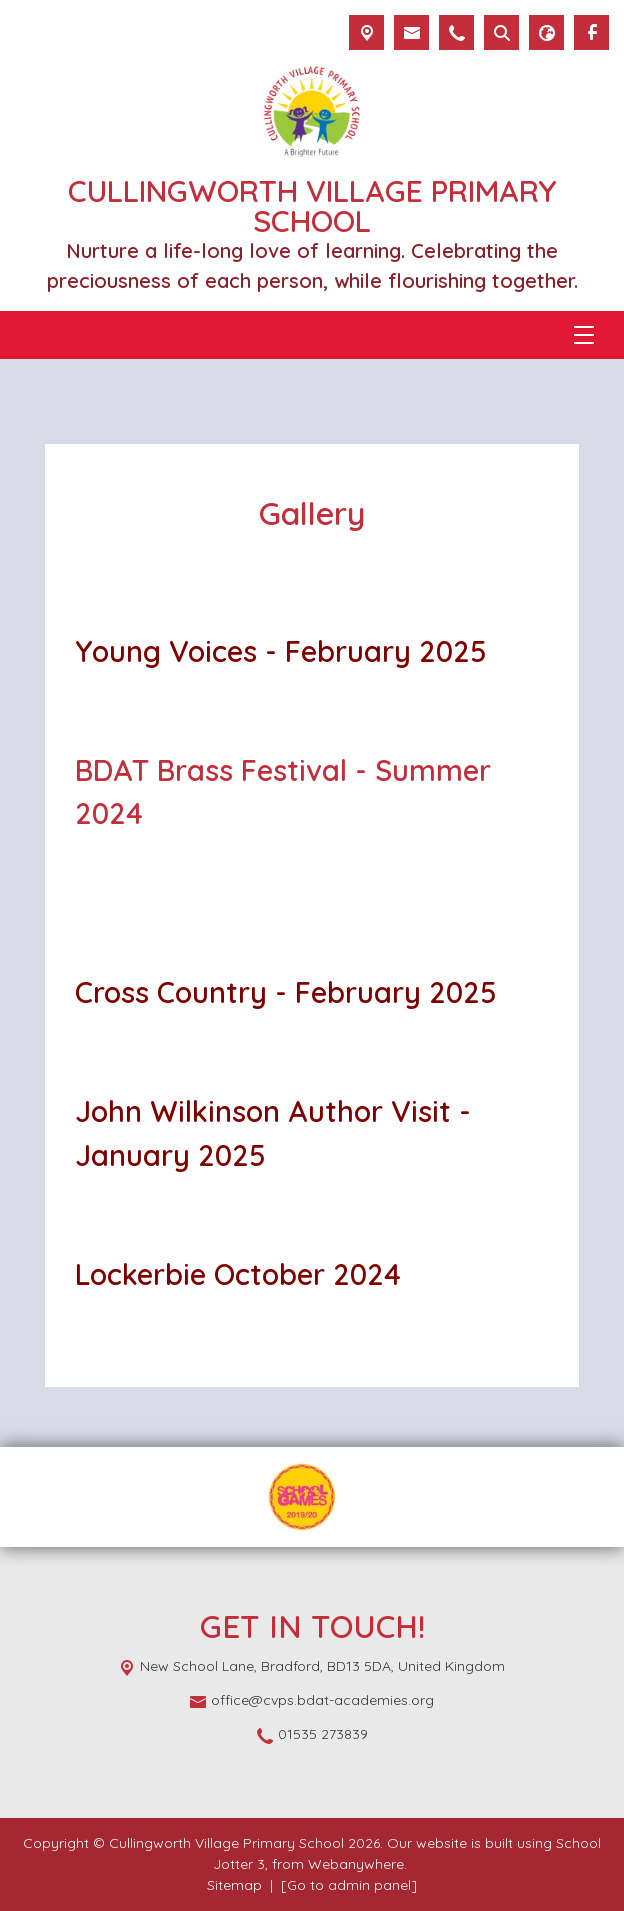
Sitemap (234, 1885)
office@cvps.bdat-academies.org (322, 1700)
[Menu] (584, 335)
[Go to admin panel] (349, 1885)
